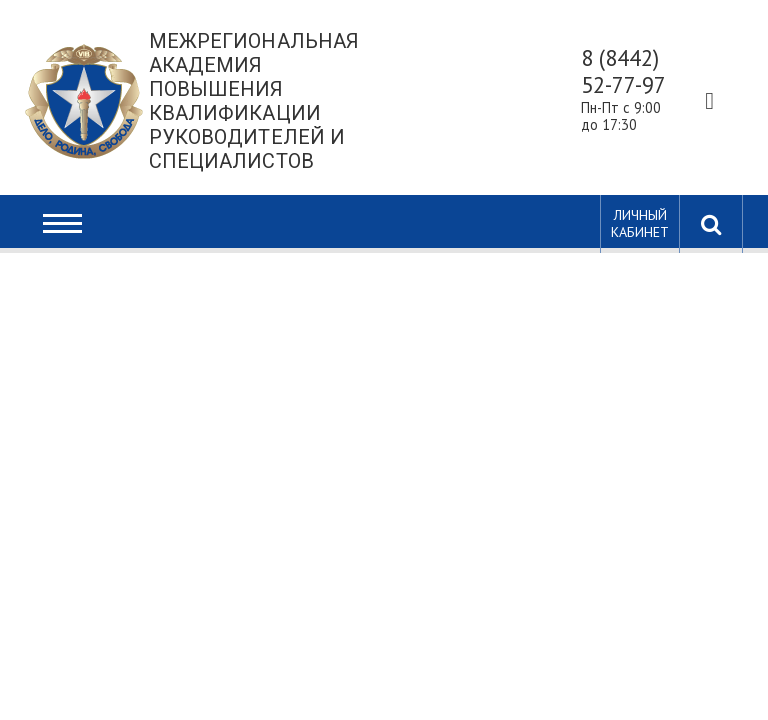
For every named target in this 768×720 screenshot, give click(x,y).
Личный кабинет (640, 223)
